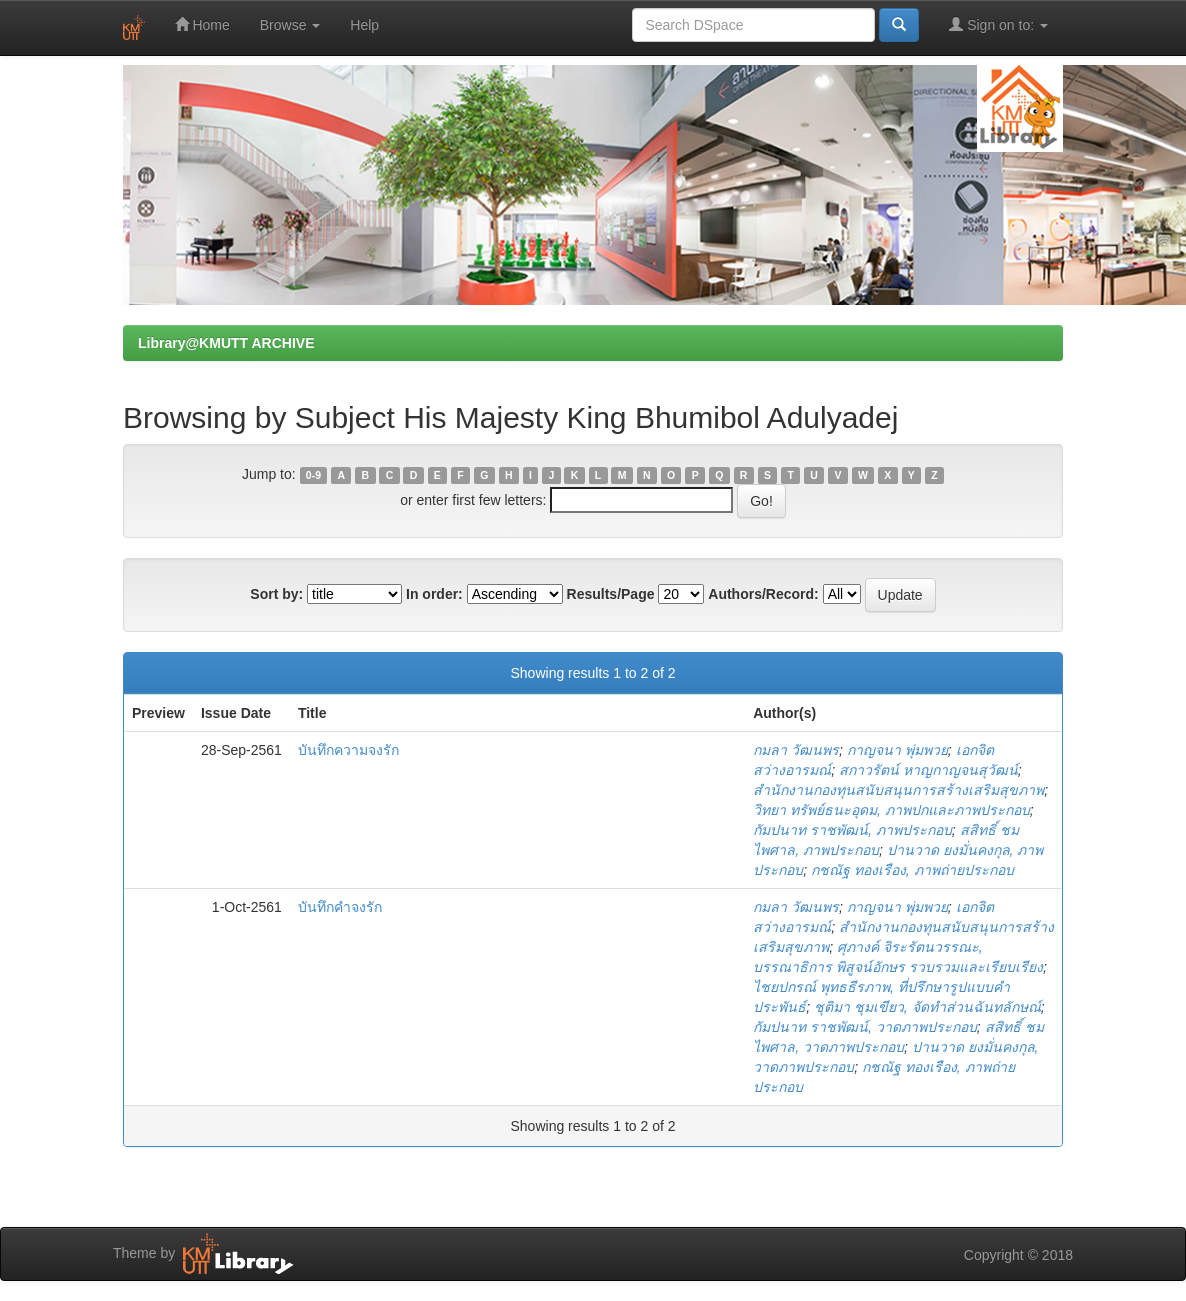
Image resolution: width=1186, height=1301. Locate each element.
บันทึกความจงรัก (348, 750)
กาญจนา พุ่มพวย (897, 750)
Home (202, 24)
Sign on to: (998, 24)
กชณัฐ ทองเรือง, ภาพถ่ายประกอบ (912, 870)
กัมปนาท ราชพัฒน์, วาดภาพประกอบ (865, 1027)
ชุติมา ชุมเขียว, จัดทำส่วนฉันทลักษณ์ (927, 1007)
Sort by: (276, 594)
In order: (434, 594)
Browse (290, 25)
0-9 (313, 475)
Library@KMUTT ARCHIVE (226, 343)
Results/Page (611, 594)
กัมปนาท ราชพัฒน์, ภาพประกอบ (852, 830)
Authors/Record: (763, 594)
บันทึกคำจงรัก (340, 907)
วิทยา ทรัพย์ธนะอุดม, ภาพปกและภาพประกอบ (891, 810)
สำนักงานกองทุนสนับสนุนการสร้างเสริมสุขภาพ (898, 790)
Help (364, 25)
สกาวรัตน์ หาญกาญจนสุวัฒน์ (928, 770)
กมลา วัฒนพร (796, 750)
